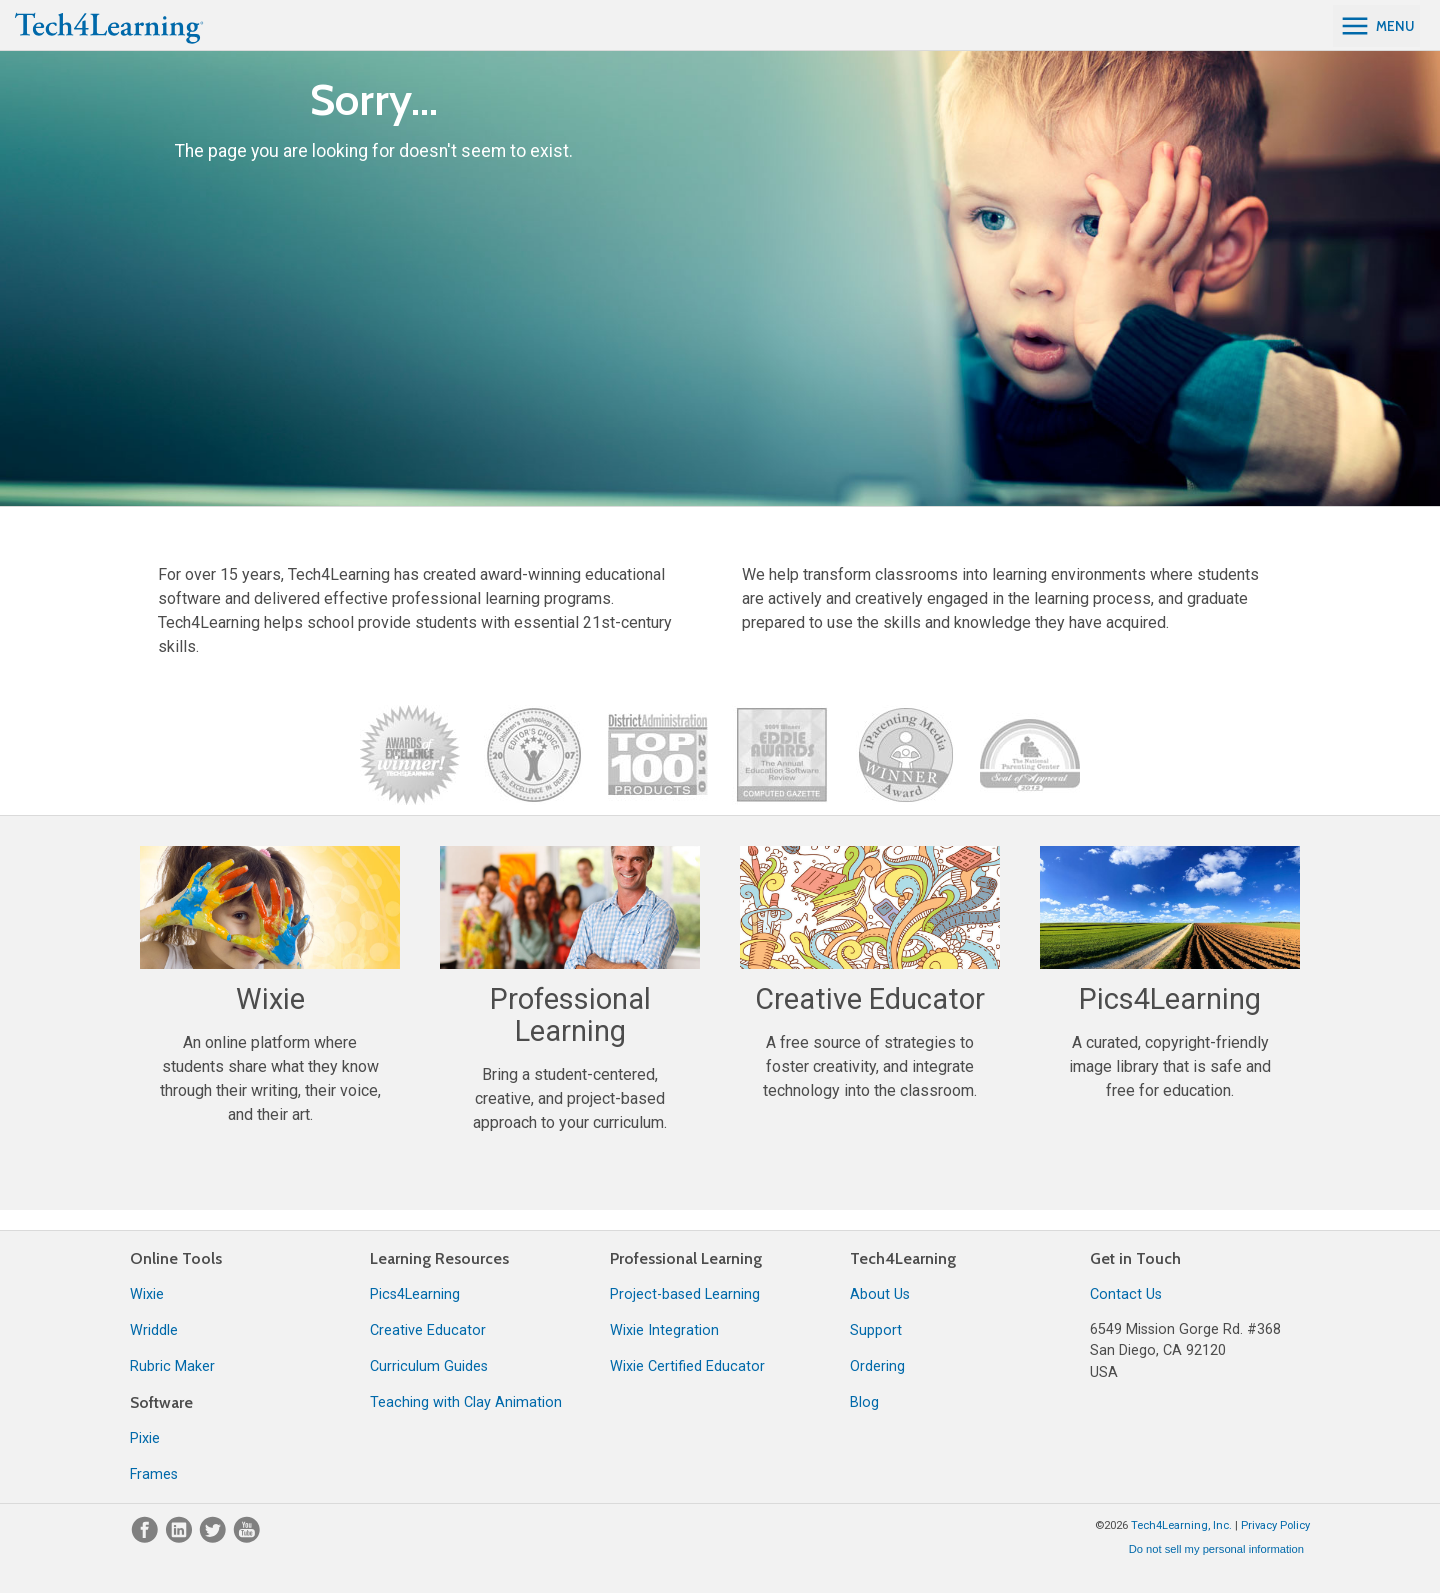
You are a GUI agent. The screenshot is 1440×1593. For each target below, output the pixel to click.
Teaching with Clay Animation (466, 1402)
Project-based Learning (685, 1294)
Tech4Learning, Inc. (1181, 1525)
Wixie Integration (664, 1330)
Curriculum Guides (429, 1366)
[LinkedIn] (181, 1538)
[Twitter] (215, 1538)
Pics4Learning (415, 1294)
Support (876, 1330)
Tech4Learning (903, 1258)
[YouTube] (247, 1538)
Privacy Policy (1275, 1525)
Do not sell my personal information (1216, 1549)
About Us (880, 1294)
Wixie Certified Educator (687, 1366)
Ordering (877, 1366)
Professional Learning (686, 1258)
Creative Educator (428, 1330)
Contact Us (1126, 1294)
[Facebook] (147, 1538)
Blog (864, 1402)
